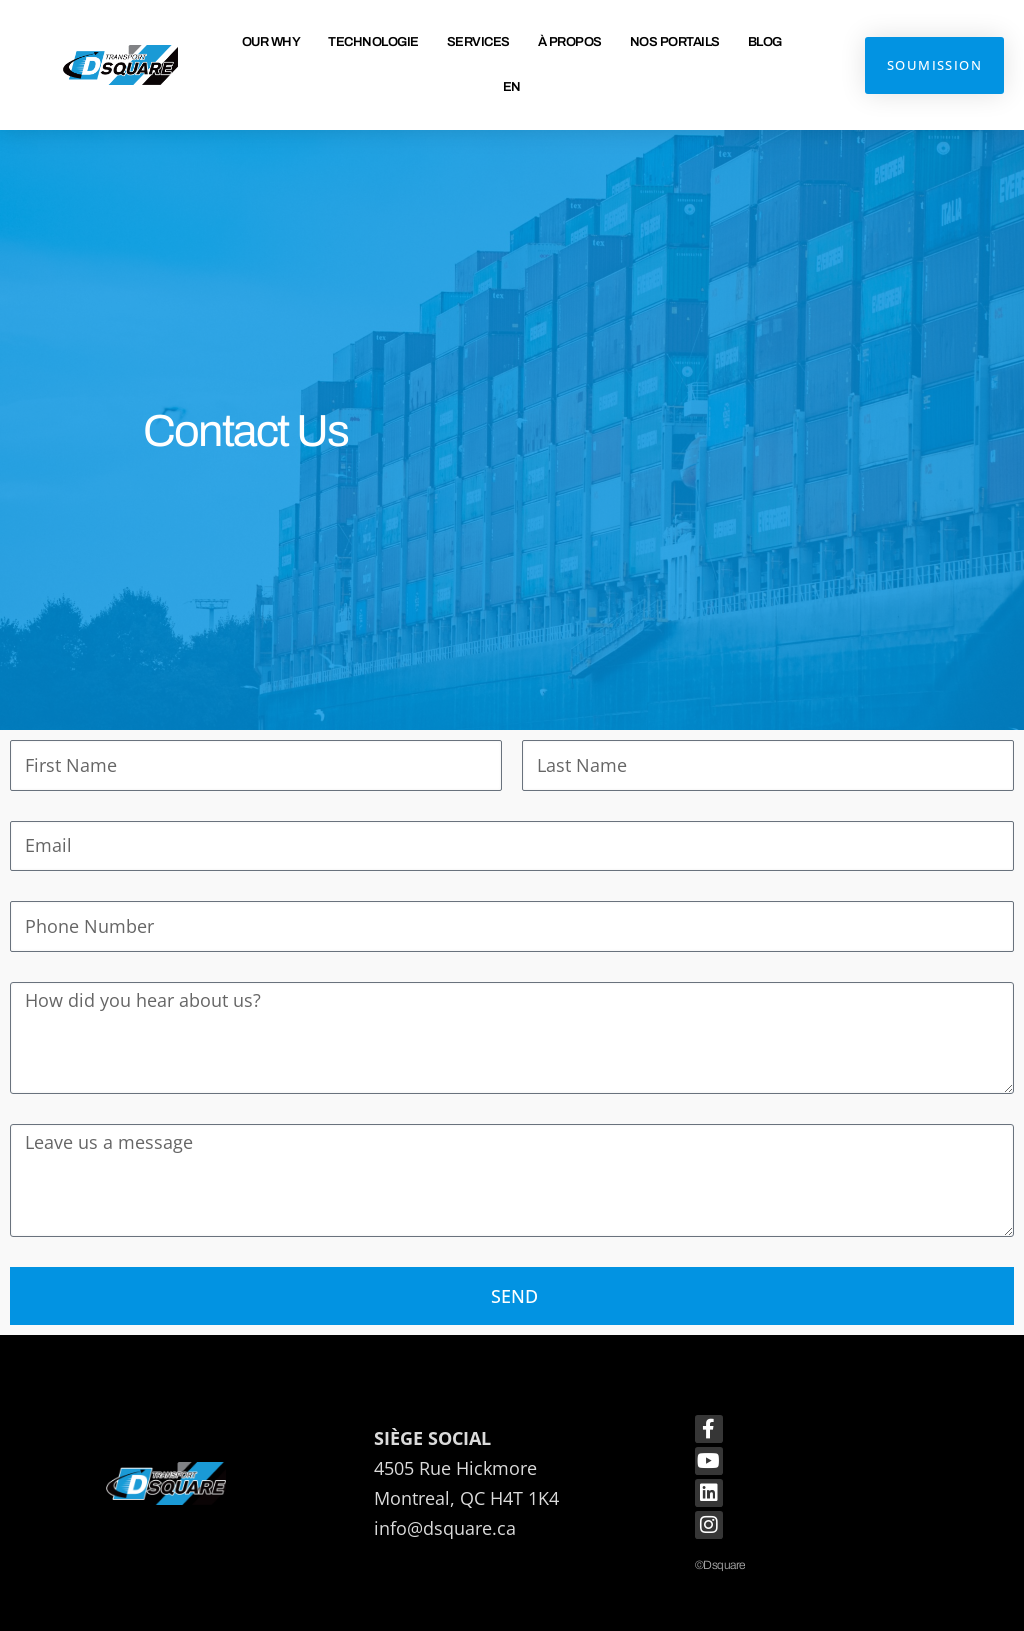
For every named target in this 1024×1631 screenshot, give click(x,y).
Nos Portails (675, 42)
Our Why (271, 42)
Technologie (373, 42)
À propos (570, 42)
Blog (765, 42)
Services (478, 42)
